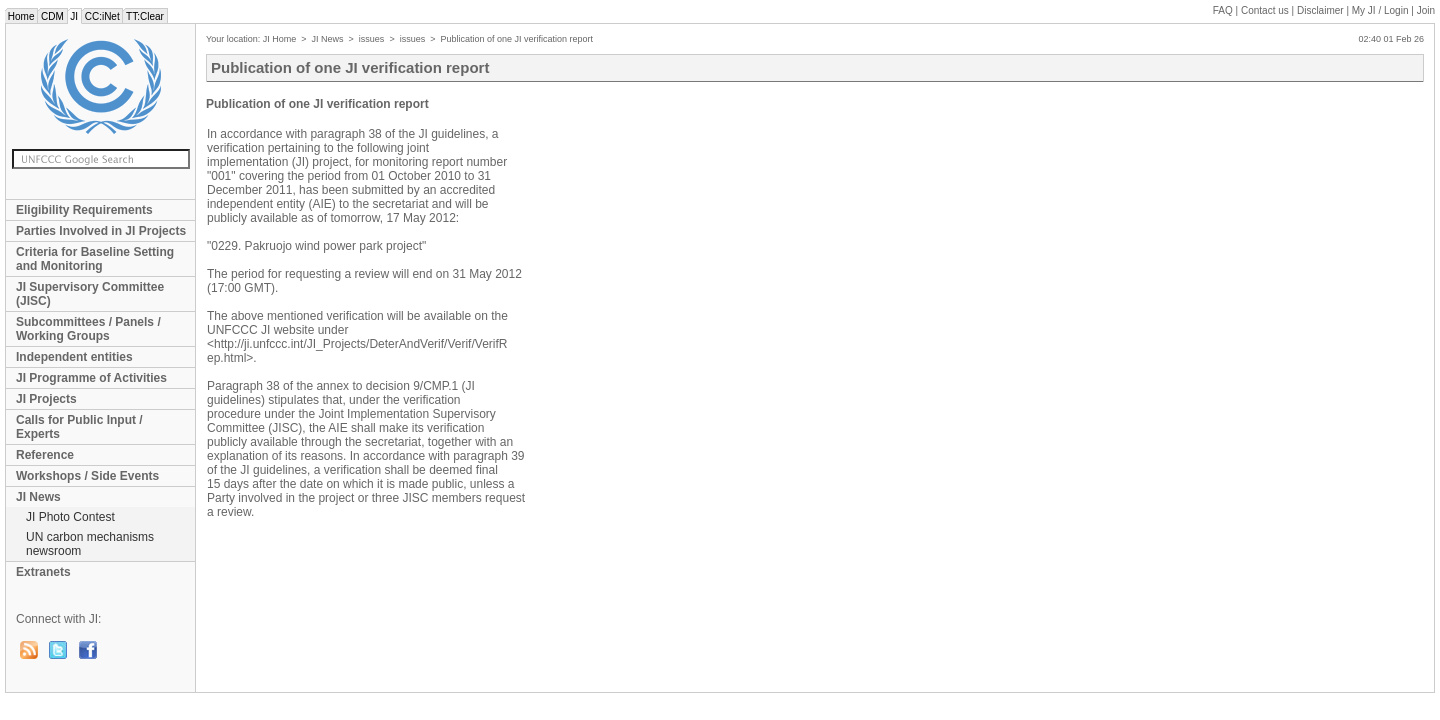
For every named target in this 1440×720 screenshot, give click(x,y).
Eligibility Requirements (84, 210)
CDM (52, 16)
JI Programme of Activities (91, 378)
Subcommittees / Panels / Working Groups (88, 329)
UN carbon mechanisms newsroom (90, 544)
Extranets (43, 572)
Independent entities (74, 357)
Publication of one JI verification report (516, 39)
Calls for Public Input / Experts (79, 427)
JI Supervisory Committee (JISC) (90, 294)
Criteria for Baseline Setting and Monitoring (95, 259)
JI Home (280, 39)
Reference (45, 455)
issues (372, 39)
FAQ (1223, 10)
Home (21, 16)
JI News (38, 497)
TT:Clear (144, 16)
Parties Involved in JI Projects (101, 231)
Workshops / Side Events (87, 476)
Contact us (1265, 10)
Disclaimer (1320, 10)
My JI (1380, 10)
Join (1426, 10)
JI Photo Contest (70, 517)
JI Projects (46, 399)
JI (74, 16)
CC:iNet (102, 16)
